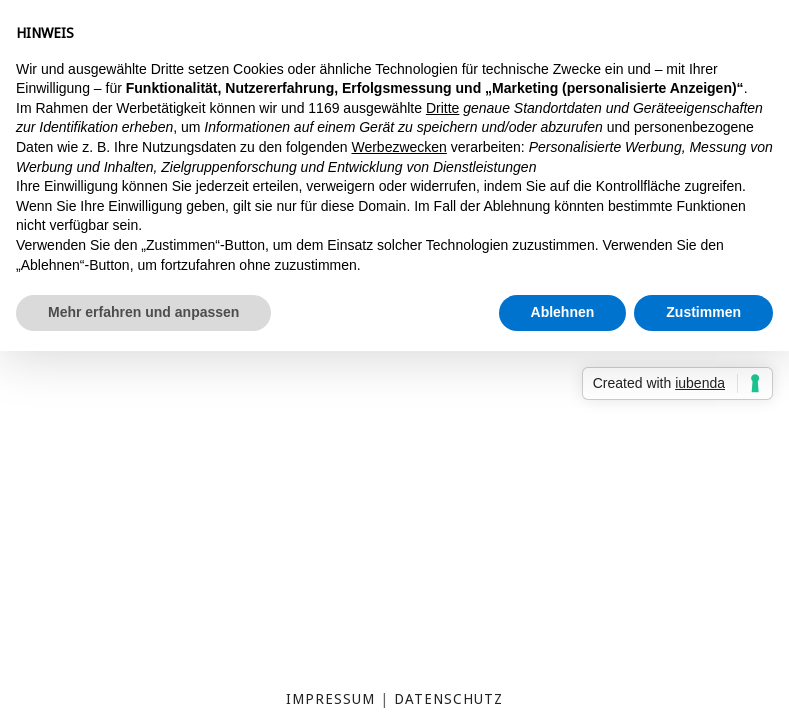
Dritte (442, 108)
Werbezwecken (398, 147)
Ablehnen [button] (563, 312)
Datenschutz (448, 699)
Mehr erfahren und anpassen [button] (143, 312)
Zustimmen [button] (703, 312)
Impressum (330, 699)
